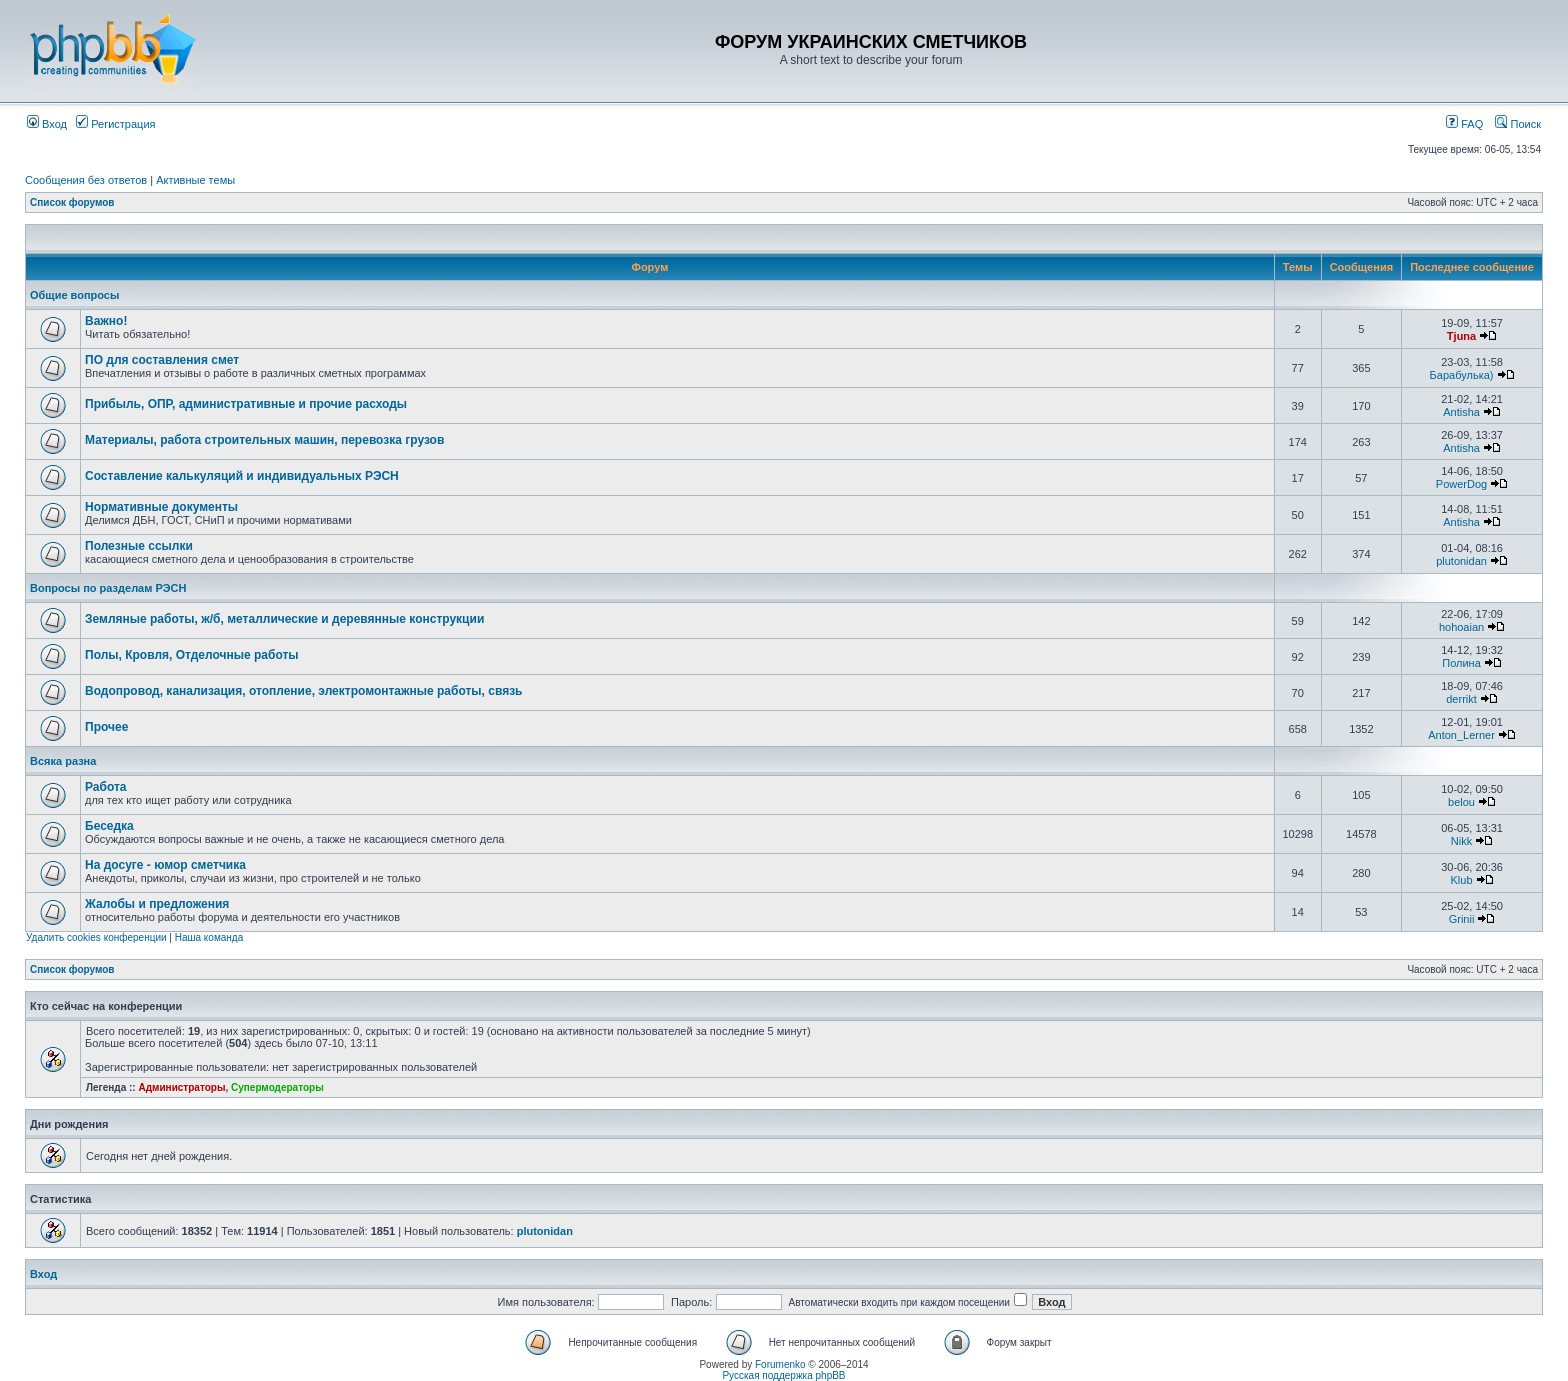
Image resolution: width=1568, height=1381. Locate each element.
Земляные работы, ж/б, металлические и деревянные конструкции (284, 619)
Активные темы (195, 180)
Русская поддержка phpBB (783, 1375)
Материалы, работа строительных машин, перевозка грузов (264, 440)
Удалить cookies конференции (96, 937)
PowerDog (1461, 484)
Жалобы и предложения (157, 904)
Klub (1462, 880)
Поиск (1518, 124)
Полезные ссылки (139, 546)
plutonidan (1461, 561)
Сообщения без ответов (86, 180)
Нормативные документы (161, 507)
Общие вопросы (74, 295)
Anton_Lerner (1461, 735)
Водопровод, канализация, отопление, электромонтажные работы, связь (304, 691)
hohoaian (1461, 627)
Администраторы (181, 1087)
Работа (106, 787)
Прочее (106, 727)
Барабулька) (1462, 375)
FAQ (1464, 124)
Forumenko (780, 1364)
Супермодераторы (277, 1087)
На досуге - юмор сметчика (165, 865)
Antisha (1461, 412)
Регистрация (115, 124)
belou (1461, 802)
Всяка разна (63, 761)
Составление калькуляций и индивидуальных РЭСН (242, 476)
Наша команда (209, 937)
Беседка (109, 826)
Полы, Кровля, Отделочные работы (192, 655)
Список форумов (72, 202)
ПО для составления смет (162, 360)
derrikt (1461, 699)
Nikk (1461, 841)
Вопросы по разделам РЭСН (108, 588)
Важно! (106, 321)
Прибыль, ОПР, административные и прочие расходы (246, 404)
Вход (47, 124)
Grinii (1462, 919)
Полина (1461, 663)
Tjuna (1461, 336)
